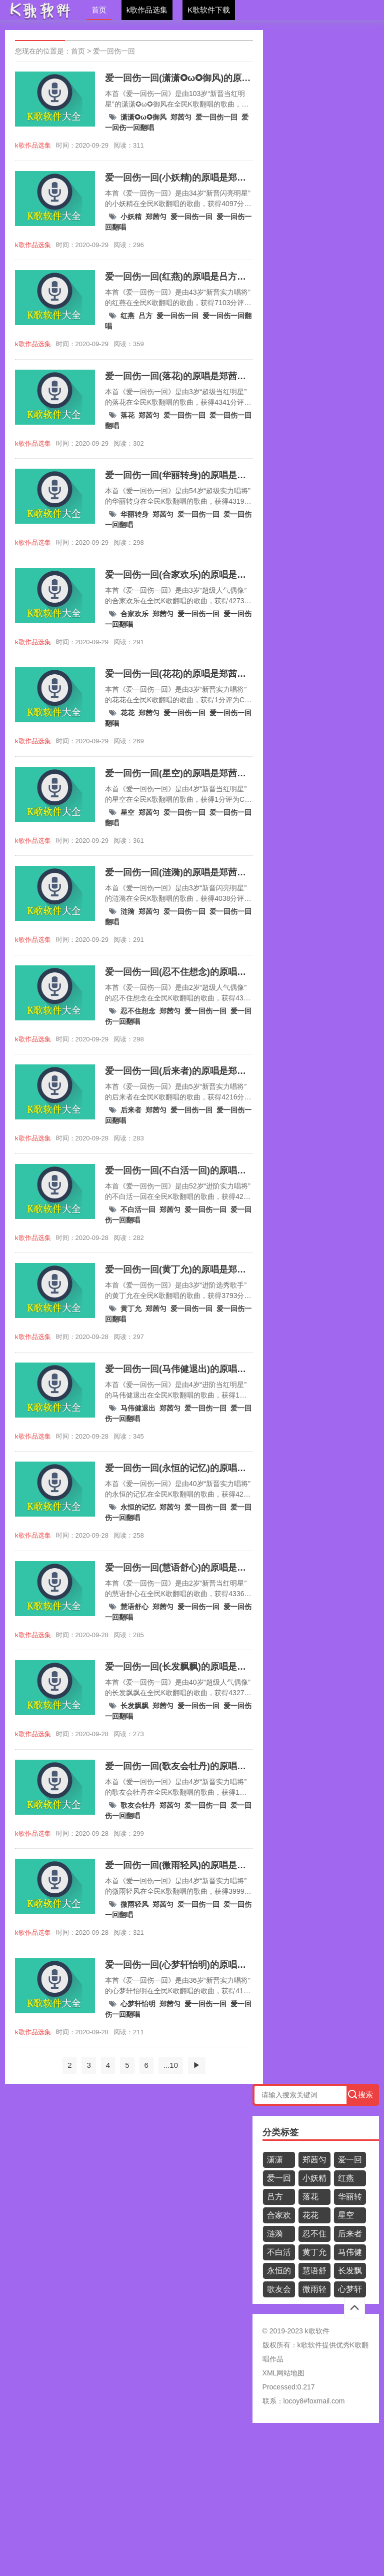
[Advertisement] (192, 2503)
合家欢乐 (134, 614)
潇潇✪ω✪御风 (143, 117)
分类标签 (280, 2132)
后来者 (131, 1110)
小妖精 (131, 217)
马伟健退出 (138, 1408)
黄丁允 (131, 1309)
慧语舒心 (134, 1607)
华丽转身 (134, 514)
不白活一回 (138, 1209)
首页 (99, 10)
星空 (127, 812)
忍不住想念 (138, 1011)
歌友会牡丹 (138, 1805)
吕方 (145, 316)
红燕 (127, 316)
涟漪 (127, 911)
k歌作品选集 (147, 10)
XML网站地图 (283, 2373)
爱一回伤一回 (114, 51)
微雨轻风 (134, 1904)
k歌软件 (310, 2345)
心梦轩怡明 (138, 2004)
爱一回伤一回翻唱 (279, 2180)
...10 (171, 2065)
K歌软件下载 (209, 10)
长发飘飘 (134, 1706)
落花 (127, 415)
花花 (127, 713)
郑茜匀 (181, 117)
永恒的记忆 (138, 1507)
